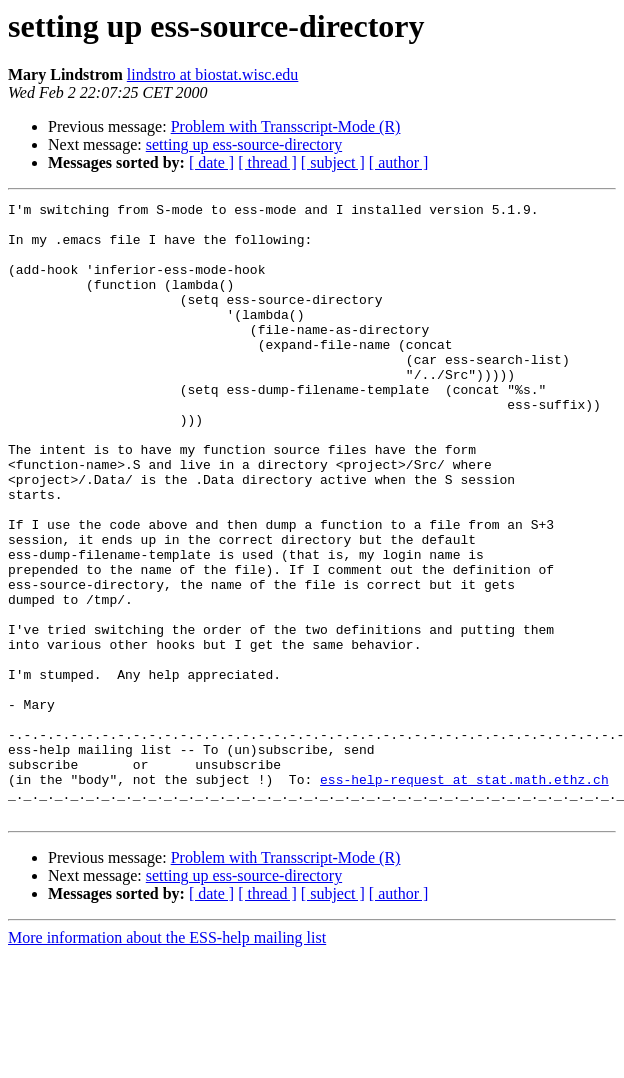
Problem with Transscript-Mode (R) (286, 126)
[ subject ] (333, 162)
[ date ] (211, 162)
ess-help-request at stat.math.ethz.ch (464, 896)
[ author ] (399, 162)
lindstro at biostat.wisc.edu (213, 74)
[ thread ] (267, 162)
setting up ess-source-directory (244, 144)
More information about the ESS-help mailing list (167, 1060)
